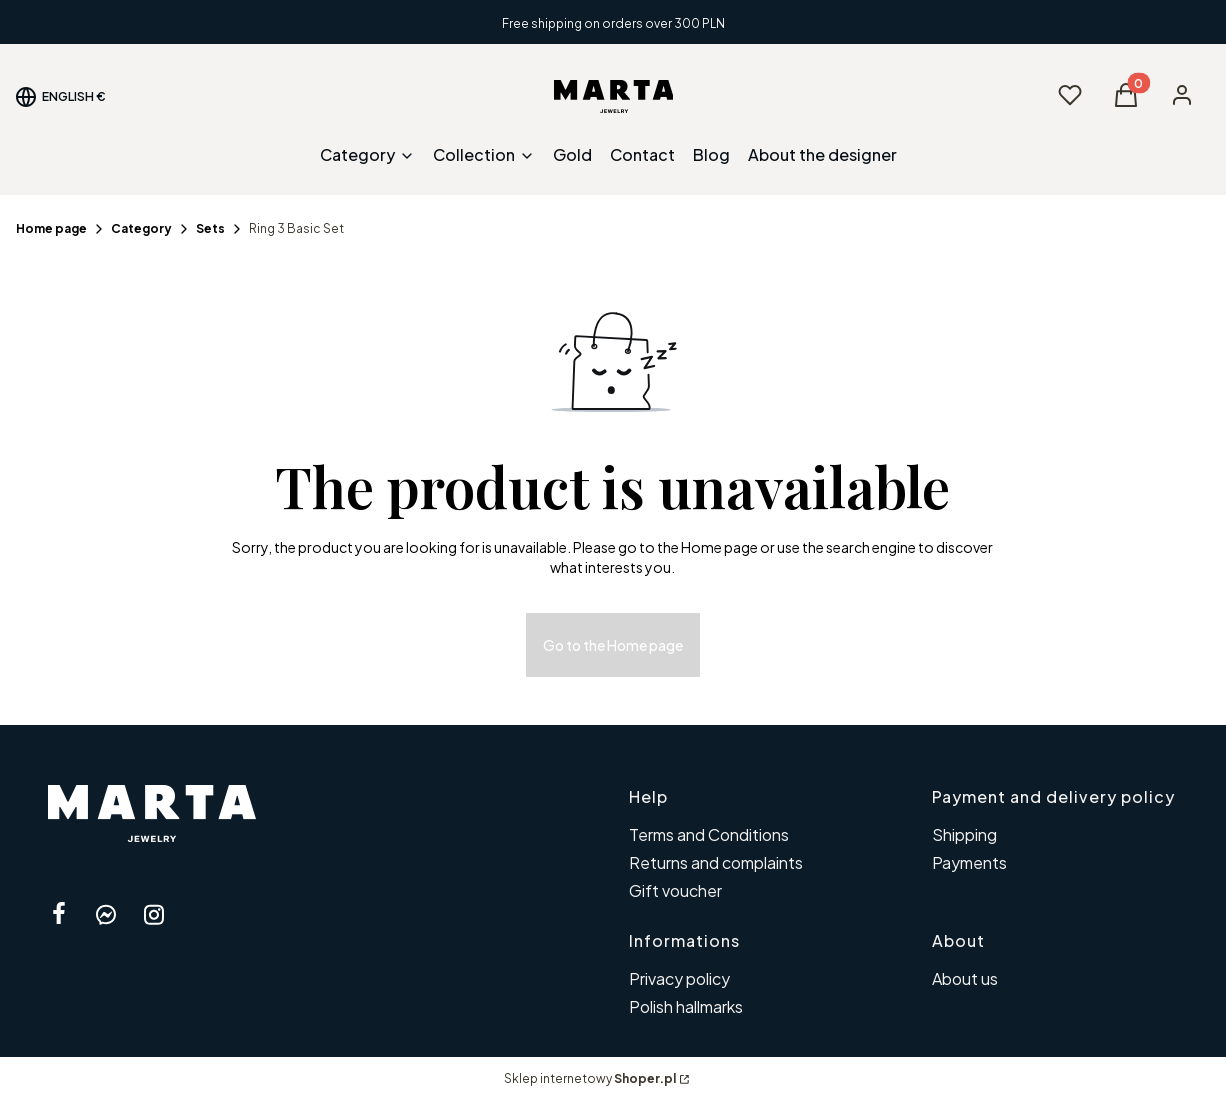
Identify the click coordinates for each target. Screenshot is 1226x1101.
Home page (51, 228)
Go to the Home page (613, 645)
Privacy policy (679, 978)
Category (141, 228)
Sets (210, 228)
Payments (969, 862)
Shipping (964, 834)
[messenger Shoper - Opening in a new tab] (106, 914)
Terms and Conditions (709, 834)
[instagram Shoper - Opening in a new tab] (154, 914)
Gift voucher (675, 890)
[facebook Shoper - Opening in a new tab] (59, 914)
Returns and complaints (716, 862)
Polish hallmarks (686, 1006)
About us (965, 978)
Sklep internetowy (590, 1078)
